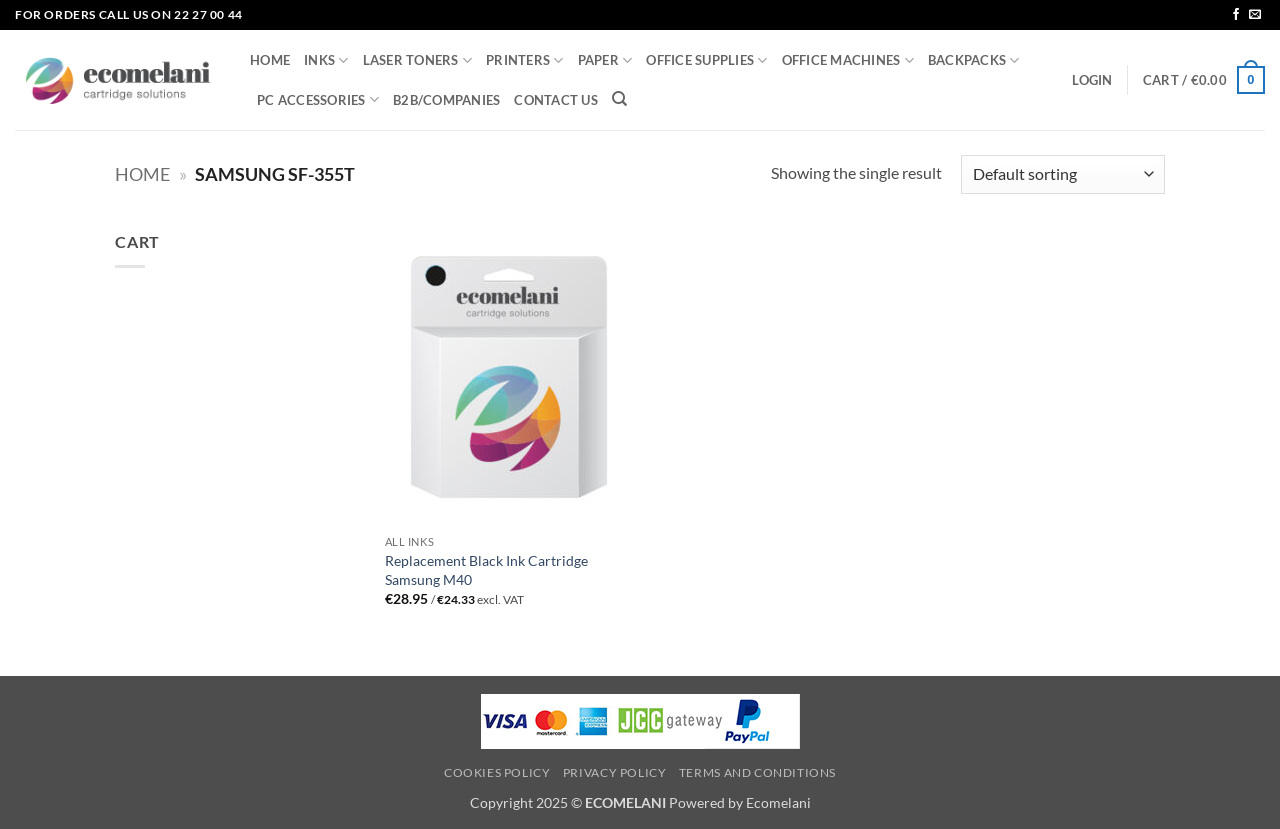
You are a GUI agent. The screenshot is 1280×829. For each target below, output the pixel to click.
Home (142, 174)
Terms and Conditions (757, 772)
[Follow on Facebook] (1236, 15)
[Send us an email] (1255, 15)
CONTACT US (556, 100)
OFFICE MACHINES (848, 60)
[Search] (619, 99)
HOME (270, 60)
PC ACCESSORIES (318, 99)
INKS (326, 60)
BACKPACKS (974, 60)
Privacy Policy (615, 772)
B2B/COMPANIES (446, 100)
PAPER (605, 60)
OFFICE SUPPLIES (706, 60)
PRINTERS (525, 60)
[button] (1092, 80)
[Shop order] (1063, 174)
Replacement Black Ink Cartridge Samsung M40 (486, 570)
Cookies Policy (497, 772)
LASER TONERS (418, 60)
